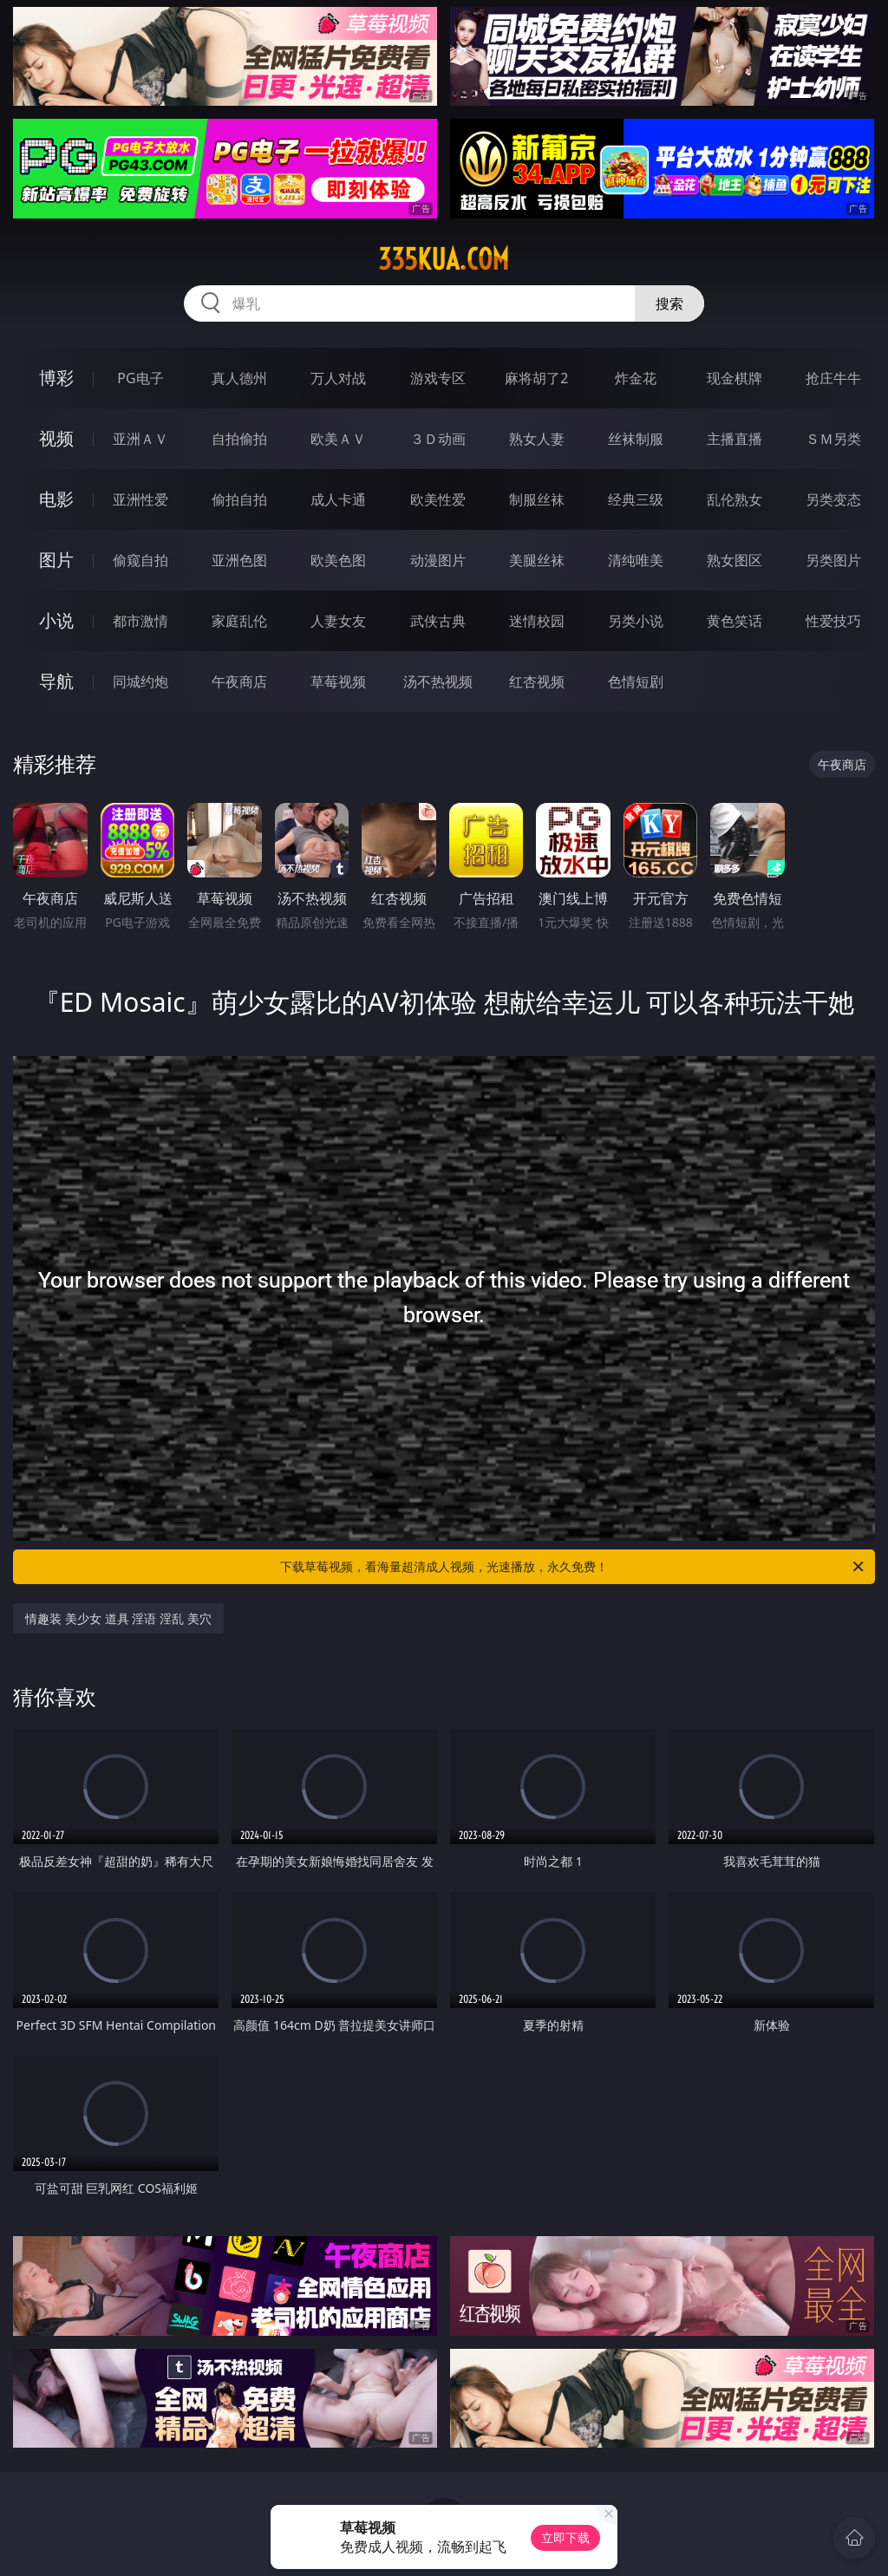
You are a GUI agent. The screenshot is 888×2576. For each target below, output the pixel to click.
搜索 (669, 303)
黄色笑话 (734, 620)
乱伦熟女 (734, 499)
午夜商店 (239, 681)
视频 (56, 438)
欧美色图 (338, 560)
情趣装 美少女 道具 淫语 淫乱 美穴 (118, 1618)
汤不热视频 (438, 681)
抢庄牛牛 (833, 378)
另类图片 (833, 560)
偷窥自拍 (140, 560)
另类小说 (635, 620)
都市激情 (140, 620)
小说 (56, 620)
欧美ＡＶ (338, 438)
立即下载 (565, 2537)
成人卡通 (338, 499)
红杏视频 (537, 681)
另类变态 (833, 499)
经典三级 (635, 499)
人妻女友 (338, 620)
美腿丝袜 (537, 560)
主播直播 (734, 438)
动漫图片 (438, 560)
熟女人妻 (537, 438)
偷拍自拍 (239, 499)
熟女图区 (734, 560)
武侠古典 (438, 620)
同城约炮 (140, 681)
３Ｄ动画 (438, 438)
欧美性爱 (438, 499)
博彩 (56, 377)
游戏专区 (438, 378)
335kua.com (443, 259)
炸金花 (635, 378)
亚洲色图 (239, 560)
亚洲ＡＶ (140, 438)
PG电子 (140, 378)
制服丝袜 (537, 499)
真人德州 (239, 378)
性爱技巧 (833, 620)
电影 (56, 499)
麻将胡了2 (536, 378)
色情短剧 (635, 681)
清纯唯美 (635, 560)
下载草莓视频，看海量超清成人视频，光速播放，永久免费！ (573, 1566)
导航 (56, 681)
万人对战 (338, 378)
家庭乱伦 (239, 620)
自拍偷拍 (239, 438)
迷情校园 (537, 620)
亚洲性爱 (140, 499)
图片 (56, 559)
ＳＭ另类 (833, 438)
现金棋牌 (734, 378)
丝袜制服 (635, 438)
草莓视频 (338, 681)
